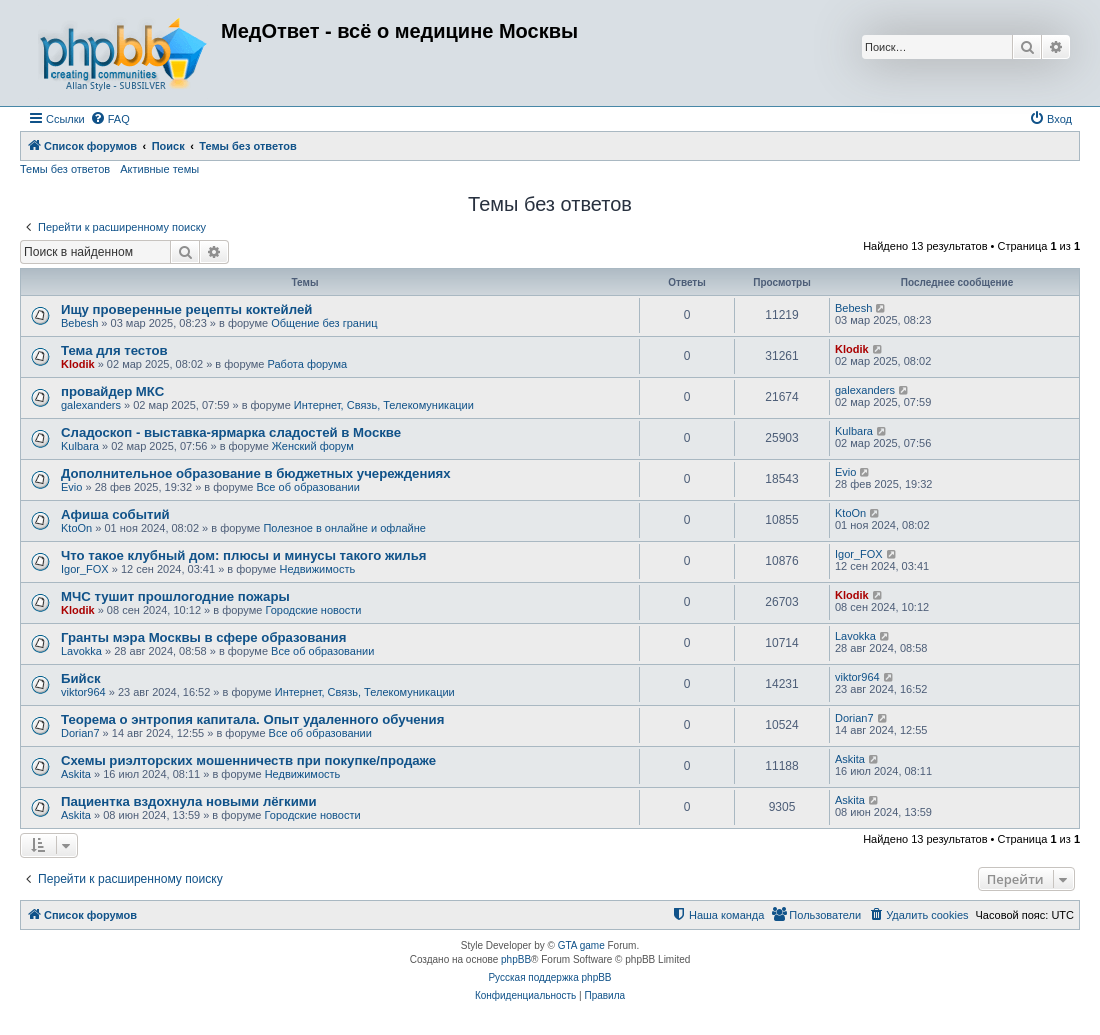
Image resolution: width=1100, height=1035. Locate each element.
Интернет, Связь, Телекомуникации (384, 405)
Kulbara (80, 446)
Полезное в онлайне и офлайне (344, 528)
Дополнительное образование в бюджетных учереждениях (256, 473)
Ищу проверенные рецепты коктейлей (186, 309)
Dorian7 (80, 733)
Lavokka (81, 651)
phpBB (516, 959)
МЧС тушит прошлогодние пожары (175, 596)
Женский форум (313, 446)
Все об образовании (308, 487)
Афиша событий (115, 514)
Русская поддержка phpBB (549, 977)
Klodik (78, 364)
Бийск (81, 678)
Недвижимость (317, 569)
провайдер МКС (112, 391)
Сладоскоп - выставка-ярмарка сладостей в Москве (231, 432)
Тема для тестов (114, 350)
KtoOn (76, 528)
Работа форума (308, 364)
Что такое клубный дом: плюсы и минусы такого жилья (244, 555)
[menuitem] (110, 119)
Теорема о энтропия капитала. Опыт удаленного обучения (252, 719)
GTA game (581, 945)
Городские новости (313, 610)
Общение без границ (324, 323)
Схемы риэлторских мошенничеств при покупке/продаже (248, 760)
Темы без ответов (65, 169)
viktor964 (83, 692)
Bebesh (79, 323)
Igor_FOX (85, 569)
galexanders (91, 405)
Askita (76, 774)
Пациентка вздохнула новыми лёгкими (189, 801)
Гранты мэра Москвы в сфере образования (203, 637)
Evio (71, 487)
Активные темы (159, 169)
